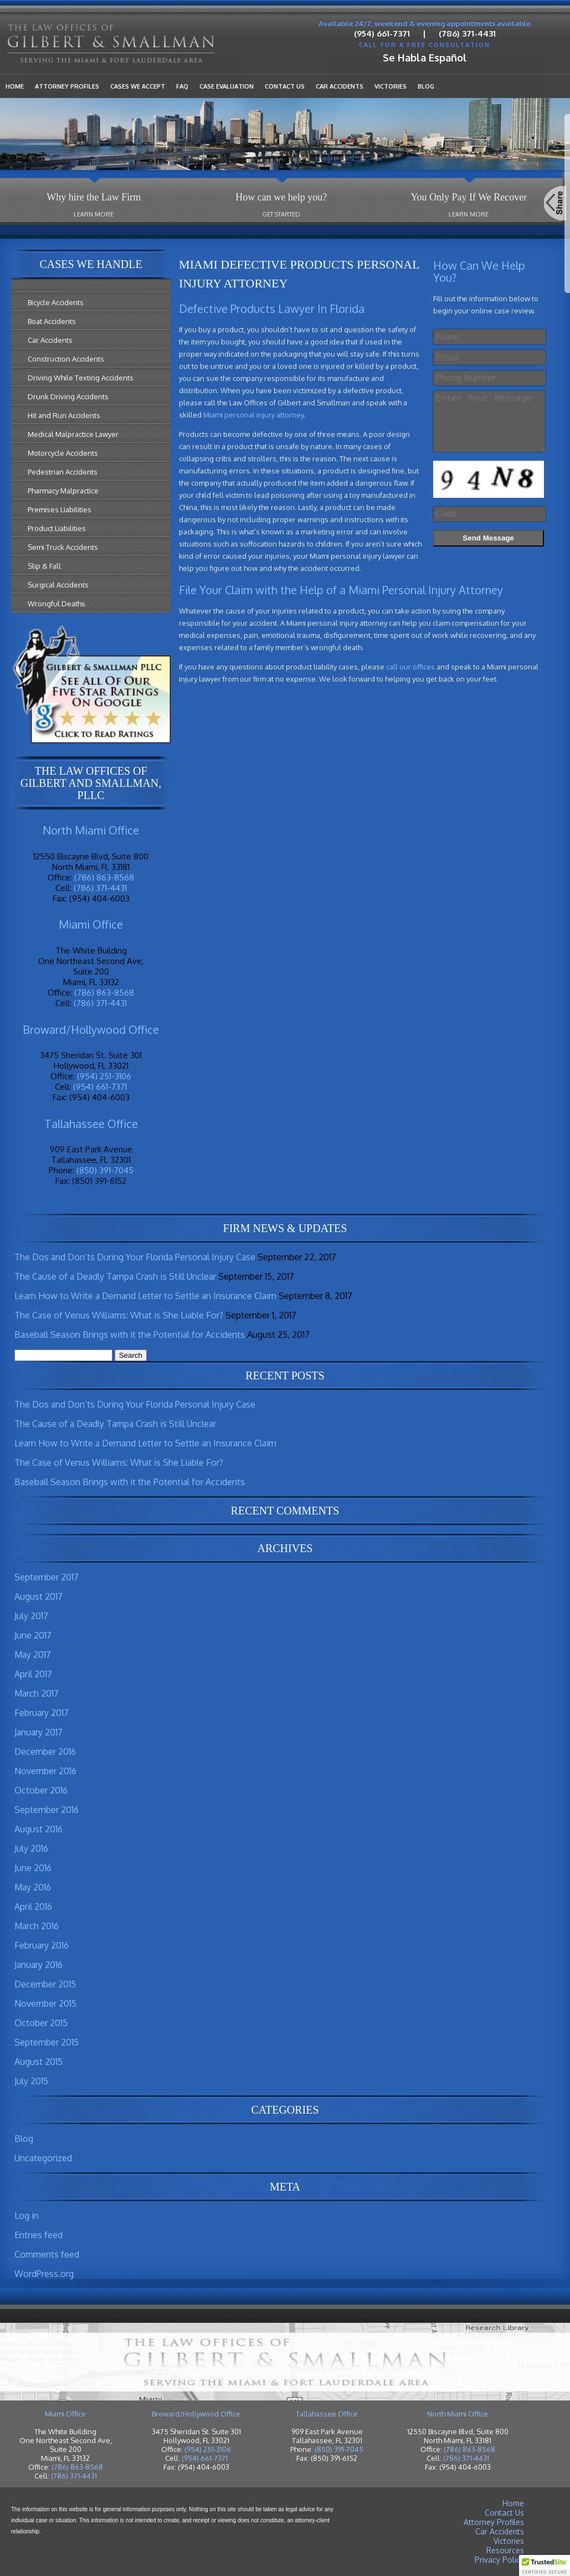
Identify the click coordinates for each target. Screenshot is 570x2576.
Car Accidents (339, 86)
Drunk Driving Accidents (68, 396)
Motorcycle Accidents (63, 453)
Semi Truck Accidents (63, 547)
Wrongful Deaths (56, 603)
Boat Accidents (52, 321)
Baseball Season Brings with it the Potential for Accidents (129, 1334)
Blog (426, 86)
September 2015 (46, 2042)
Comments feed (46, 2254)
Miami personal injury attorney (253, 414)
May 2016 (32, 1887)
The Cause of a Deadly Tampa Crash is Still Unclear (115, 1276)
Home (15, 86)
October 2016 (41, 1790)
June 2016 (33, 1867)
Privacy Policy (499, 2559)
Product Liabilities (57, 528)
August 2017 (38, 1596)
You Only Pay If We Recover (468, 197)
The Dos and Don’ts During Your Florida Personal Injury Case (134, 1257)
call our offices (410, 666)
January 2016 (38, 1964)
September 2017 (46, 1577)
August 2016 (38, 1829)
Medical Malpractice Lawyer (73, 434)
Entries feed (38, 2234)
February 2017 (41, 1712)
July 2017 (31, 1615)
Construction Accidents (66, 358)
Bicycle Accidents (56, 302)
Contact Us (285, 86)
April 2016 (33, 1906)
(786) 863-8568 (104, 877)
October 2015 (41, 2022)
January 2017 (38, 1732)
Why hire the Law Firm (94, 197)
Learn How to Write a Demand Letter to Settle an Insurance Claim (145, 1295)
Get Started (281, 214)
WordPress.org (44, 2273)
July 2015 (31, 2080)
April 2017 (33, 1673)
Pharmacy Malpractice (63, 490)
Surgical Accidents (58, 584)
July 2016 (31, 1848)
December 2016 (45, 1751)
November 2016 (45, 1770)
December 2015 (45, 1984)
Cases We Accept (137, 86)
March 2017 (36, 1693)
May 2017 (32, 1654)
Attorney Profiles (67, 86)
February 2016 (41, 1945)
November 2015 (45, 2003)
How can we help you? (281, 197)
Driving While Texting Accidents (80, 377)
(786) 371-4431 (467, 33)
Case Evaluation (226, 86)
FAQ (182, 86)
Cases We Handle (90, 264)
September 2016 (46, 1809)
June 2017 (33, 1635)
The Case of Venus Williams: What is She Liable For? (118, 1315)
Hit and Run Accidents (64, 415)
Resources (505, 2550)
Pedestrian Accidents (62, 471)
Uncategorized (43, 2157)
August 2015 (38, 2061)
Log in (26, 2215)
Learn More (94, 214)
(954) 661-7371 (382, 33)
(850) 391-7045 (104, 1170)
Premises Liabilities (59, 509)
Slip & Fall (44, 565)
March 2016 (36, 1925)
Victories (390, 86)
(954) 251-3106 (104, 1076)
